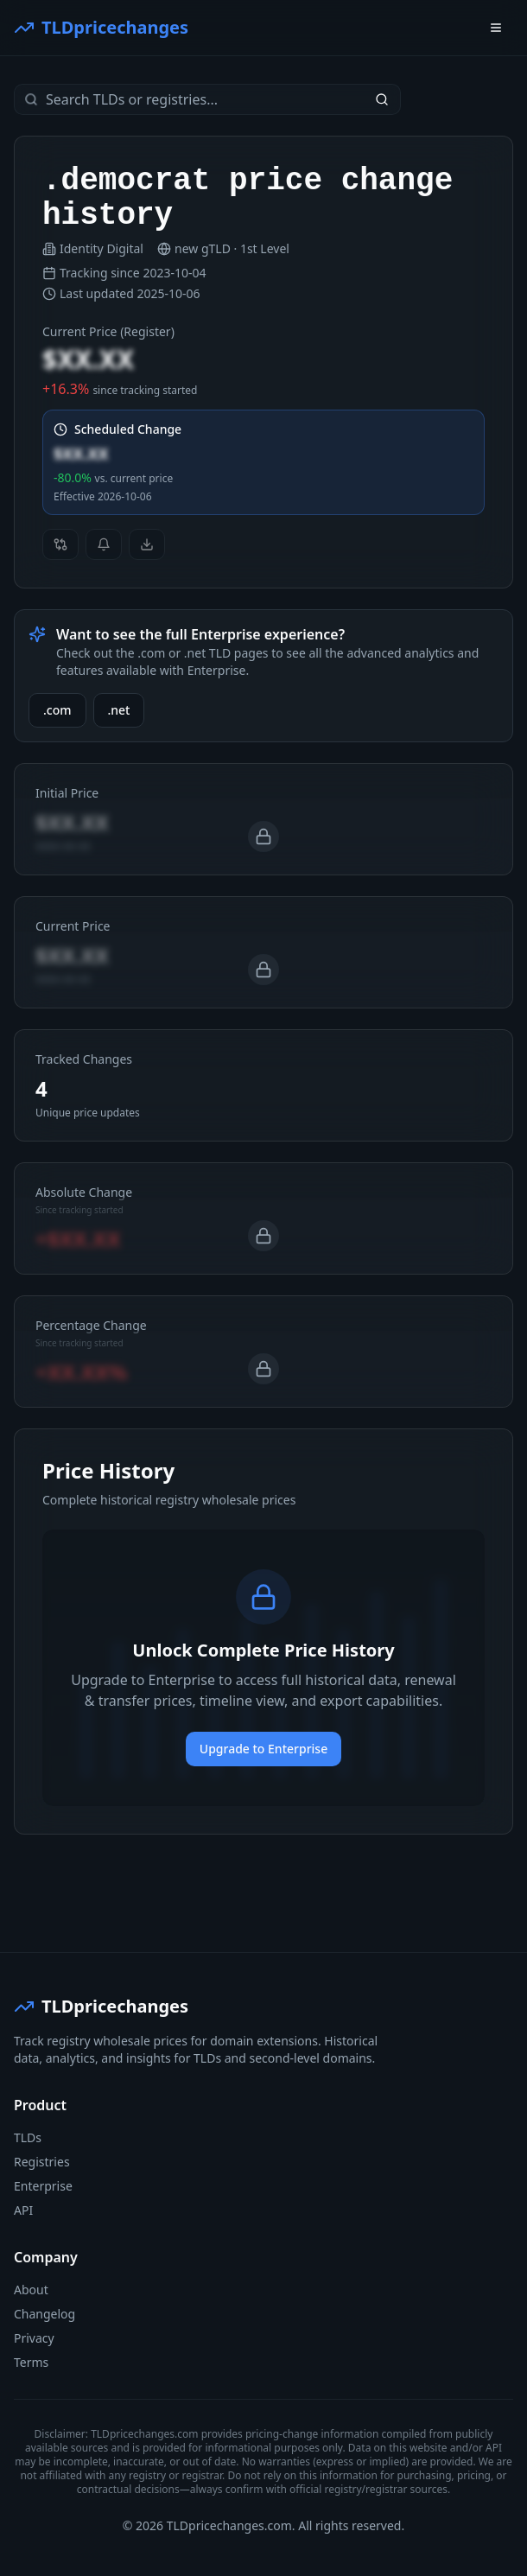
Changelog (44, 2314)
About (31, 2289)
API (23, 2210)
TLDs (27, 2137)
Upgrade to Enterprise (263, 1748)
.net (119, 710)
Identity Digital (101, 248)
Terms (31, 2362)
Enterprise (43, 2186)
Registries (42, 2161)
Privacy (34, 2338)
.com (57, 710)
